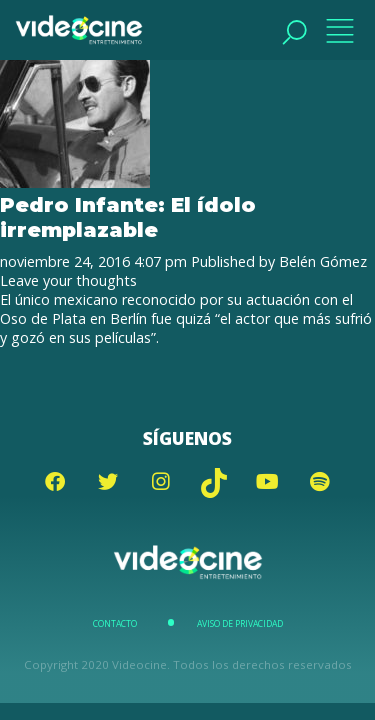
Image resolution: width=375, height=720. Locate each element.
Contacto (115, 624)
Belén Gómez (323, 261)
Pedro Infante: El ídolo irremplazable (128, 217)
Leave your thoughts (68, 280)
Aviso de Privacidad (240, 624)
